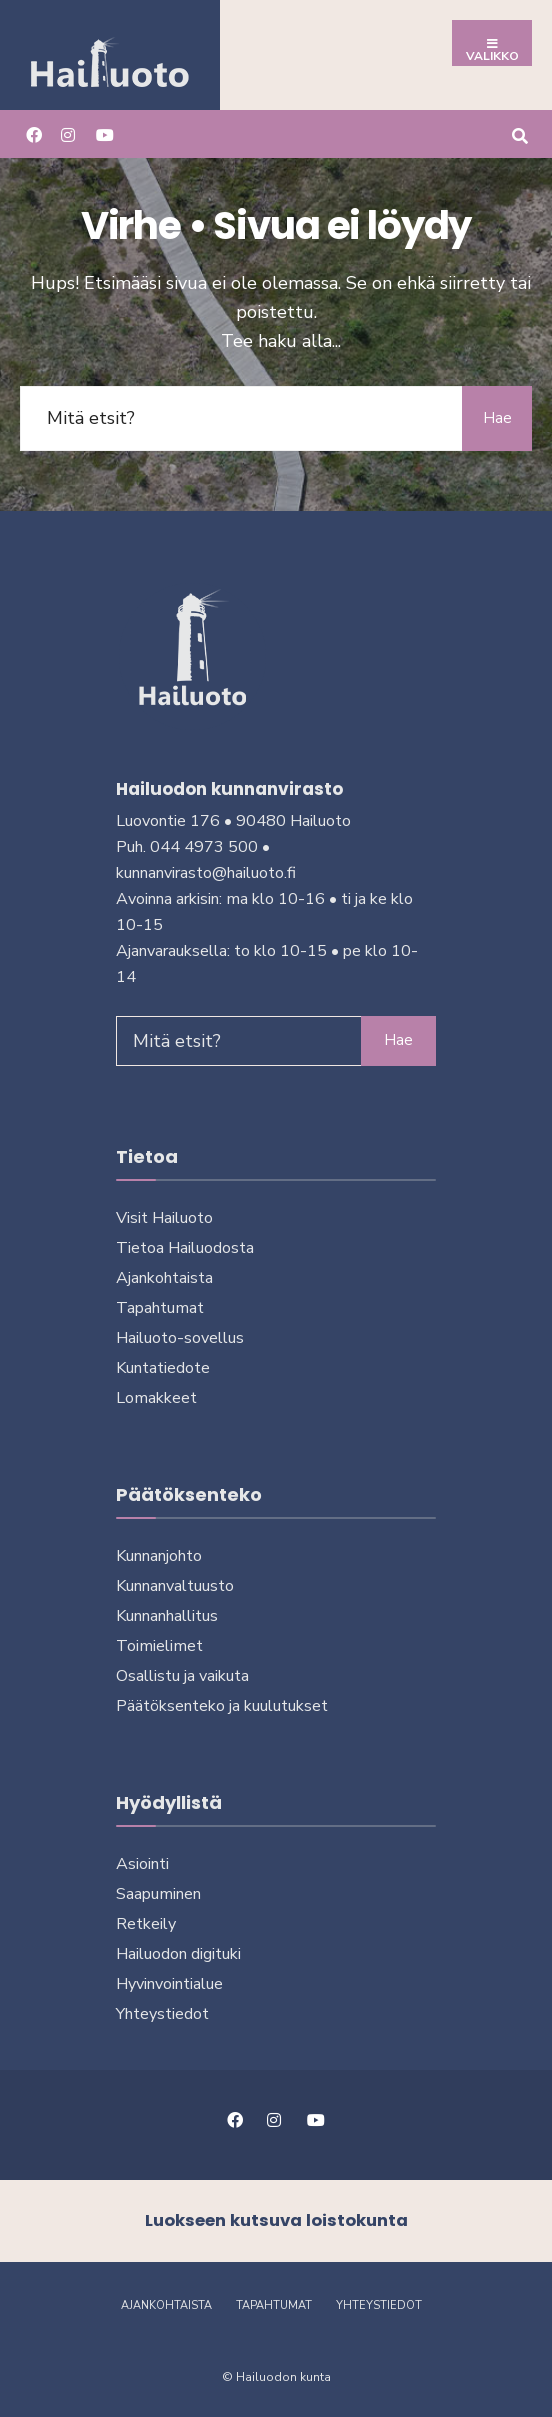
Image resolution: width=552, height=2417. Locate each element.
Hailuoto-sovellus (180, 1338)
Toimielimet (159, 1646)
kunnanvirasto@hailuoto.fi (206, 873)
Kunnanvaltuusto (175, 1586)
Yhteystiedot (162, 2014)
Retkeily (146, 1924)
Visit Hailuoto (164, 1218)
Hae (497, 418)
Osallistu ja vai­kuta (182, 1676)
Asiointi (142, 1864)
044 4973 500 (204, 847)
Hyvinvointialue (169, 1984)
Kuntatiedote (163, 1368)
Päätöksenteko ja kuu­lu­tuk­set (222, 1706)
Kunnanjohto (159, 1556)
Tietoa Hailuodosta (185, 1248)
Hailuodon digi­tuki (178, 1954)
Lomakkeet (156, 1398)
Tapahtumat (160, 1308)
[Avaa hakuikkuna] (519, 133)
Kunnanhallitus (167, 1616)
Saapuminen (158, 1894)
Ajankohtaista (164, 1278)
